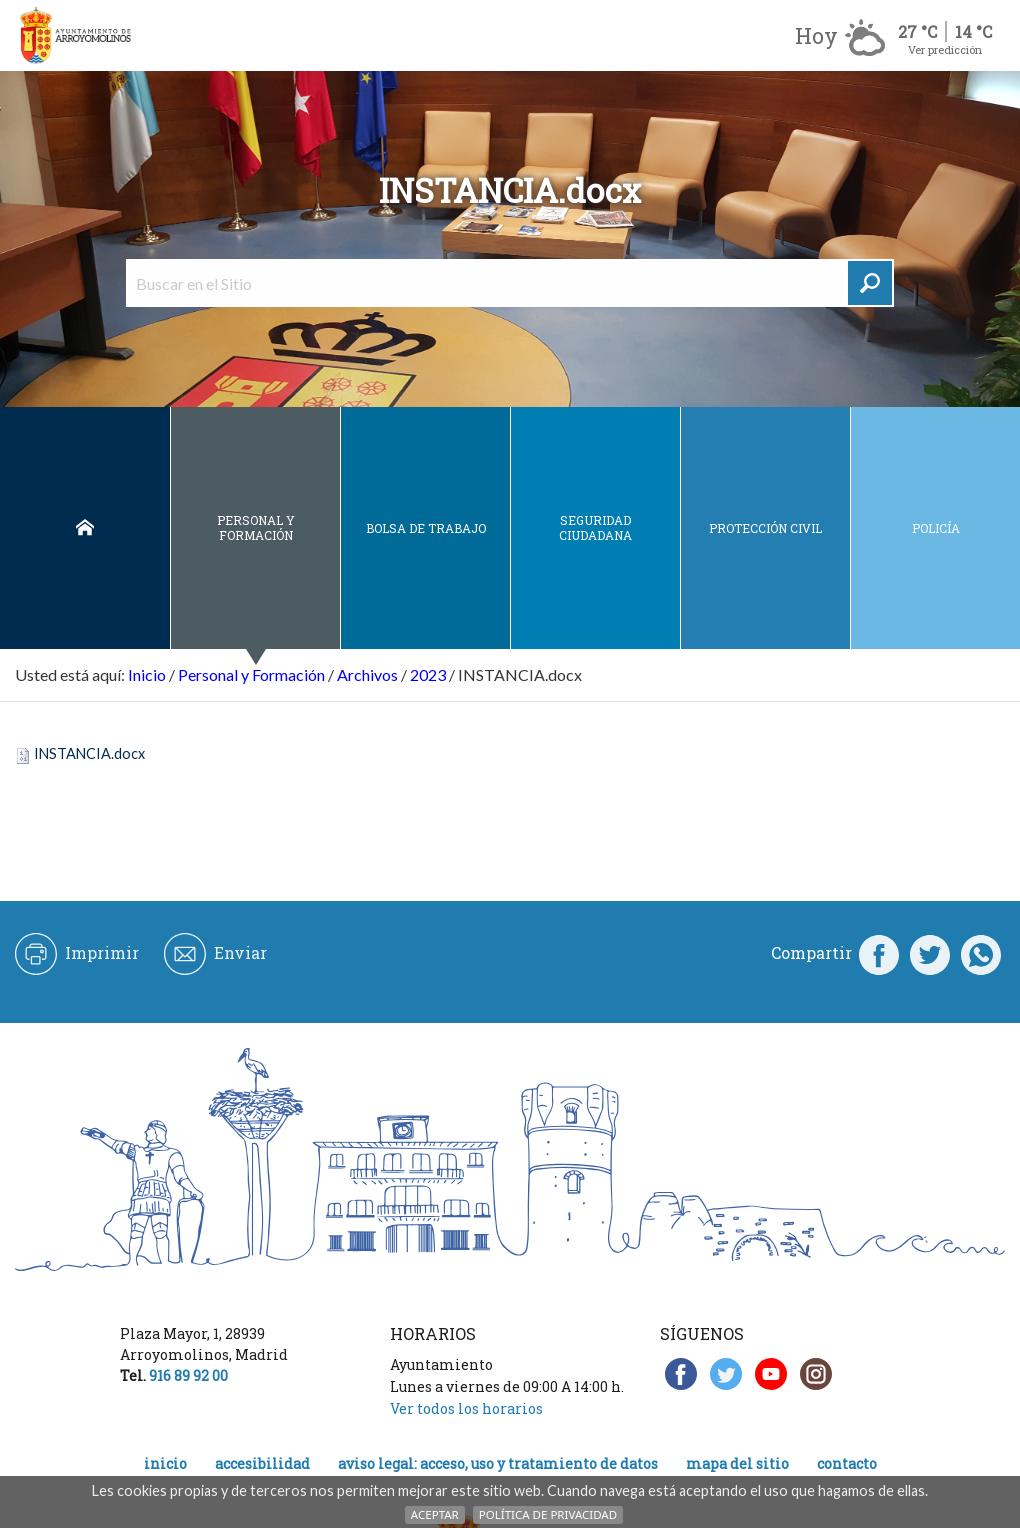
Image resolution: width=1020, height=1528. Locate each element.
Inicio (85, 528)
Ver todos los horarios (466, 1408)
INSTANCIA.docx (89, 753)
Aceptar (435, 1514)
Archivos (367, 674)
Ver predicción (945, 49)
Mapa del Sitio (737, 1463)
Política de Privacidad (548, 1514)
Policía (936, 528)
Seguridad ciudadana (595, 527)
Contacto (847, 1463)
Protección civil (765, 528)
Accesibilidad (262, 1463)
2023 (428, 674)
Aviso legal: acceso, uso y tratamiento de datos (498, 1463)
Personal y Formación (256, 527)
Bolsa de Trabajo (426, 528)
